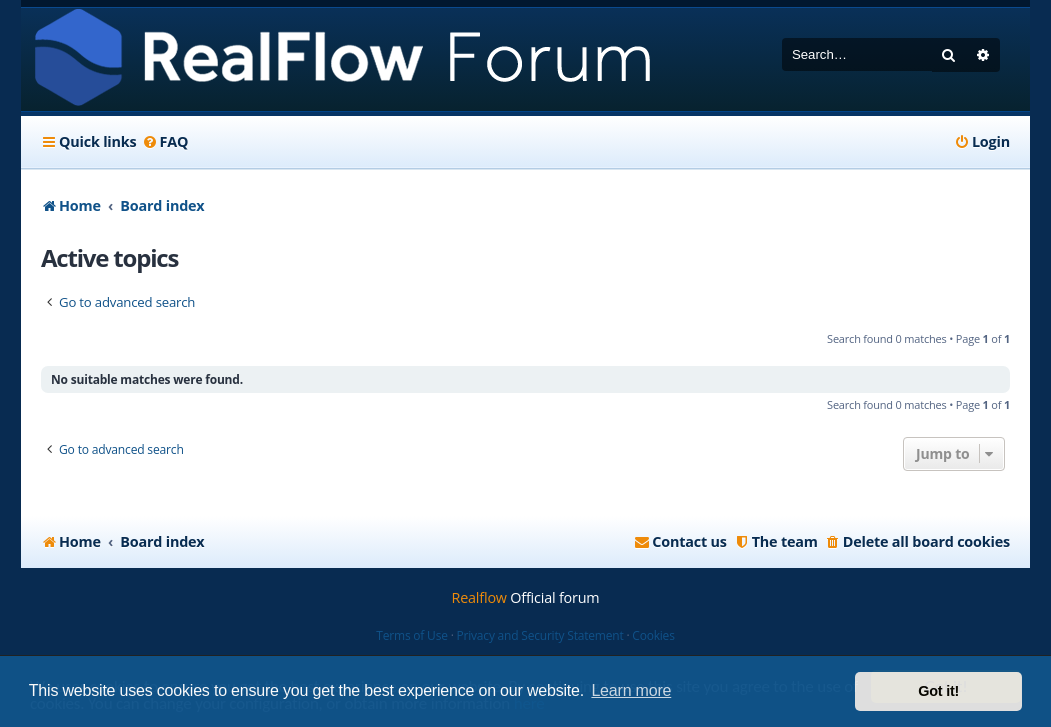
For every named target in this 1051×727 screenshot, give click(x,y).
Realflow (479, 597)
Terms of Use (411, 635)
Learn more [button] (631, 690)
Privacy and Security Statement (540, 635)
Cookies (653, 635)
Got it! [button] (938, 691)
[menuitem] (165, 142)
